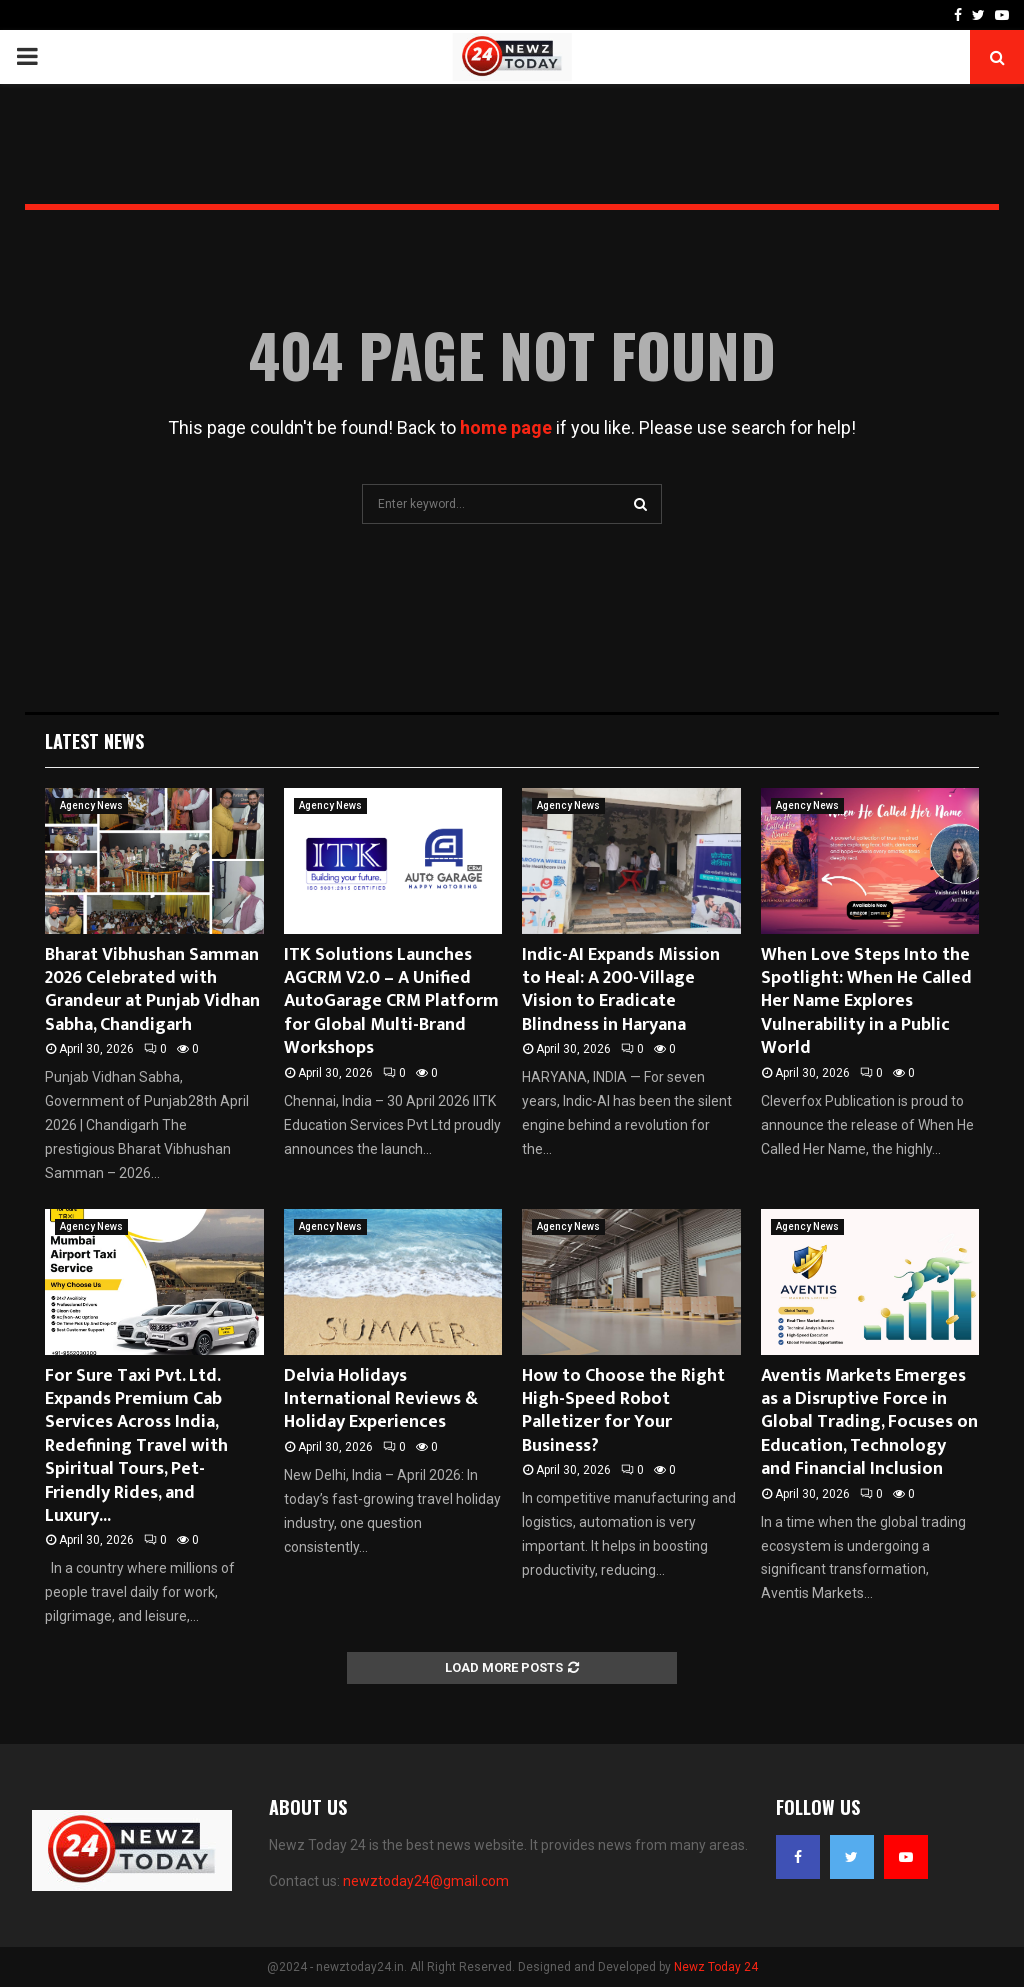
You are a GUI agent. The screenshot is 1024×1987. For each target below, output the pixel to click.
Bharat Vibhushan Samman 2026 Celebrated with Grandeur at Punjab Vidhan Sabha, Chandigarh (152, 990)
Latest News (94, 741)
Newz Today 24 (716, 1967)
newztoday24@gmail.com (426, 1881)
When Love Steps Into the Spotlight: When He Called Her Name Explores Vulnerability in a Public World (866, 1002)
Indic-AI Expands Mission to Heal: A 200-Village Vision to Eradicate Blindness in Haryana (621, 990)
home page (506, 427)
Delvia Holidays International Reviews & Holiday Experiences (381, 1399)
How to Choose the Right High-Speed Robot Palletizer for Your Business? (623, 1411)
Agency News (91, 805)
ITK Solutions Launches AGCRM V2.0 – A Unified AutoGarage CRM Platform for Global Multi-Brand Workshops (391, 1002)
